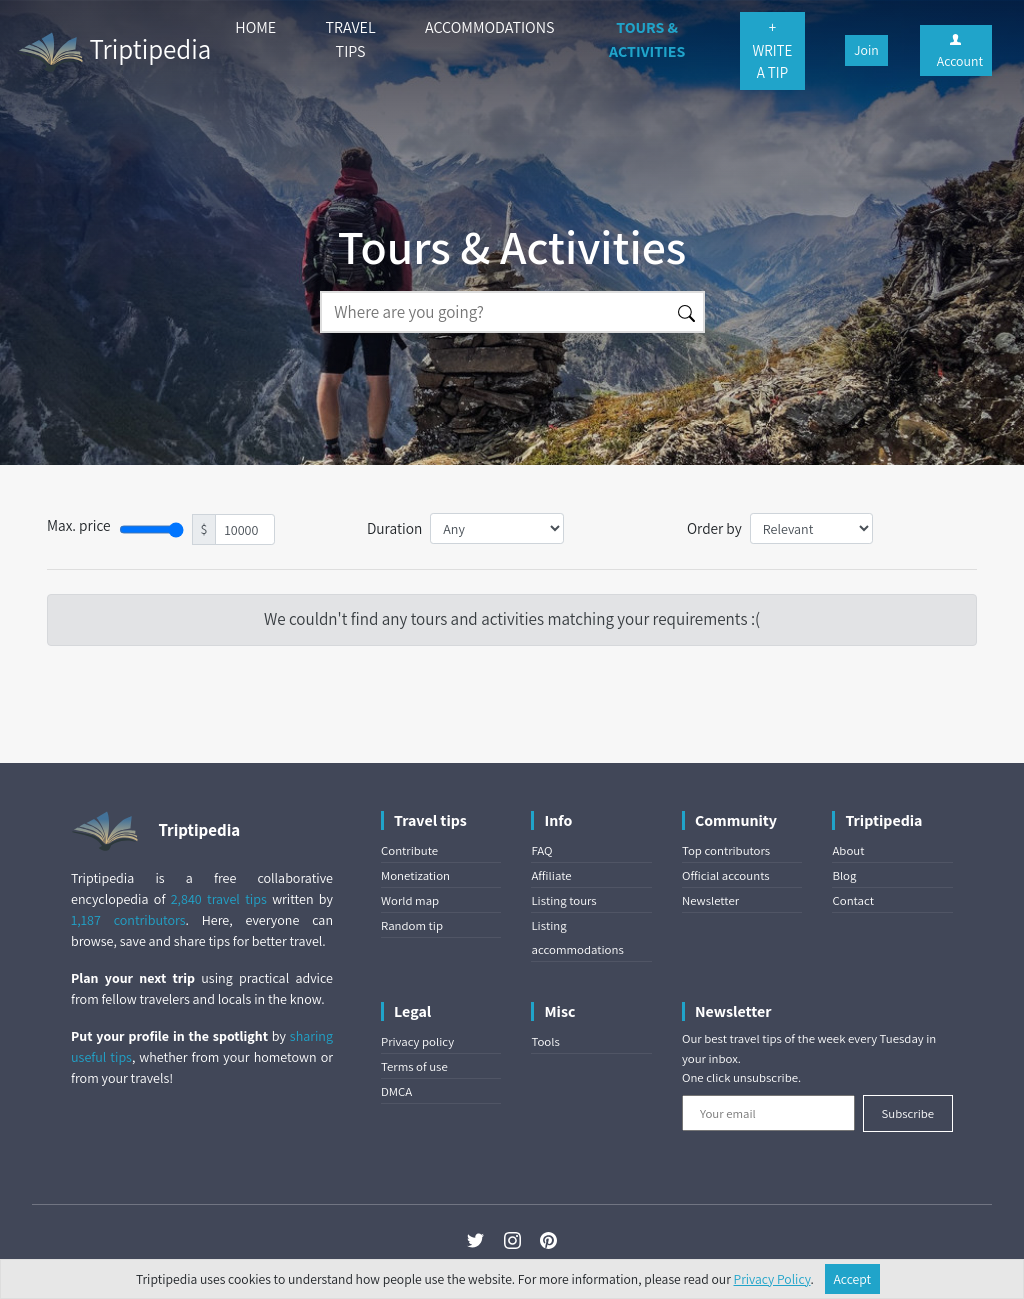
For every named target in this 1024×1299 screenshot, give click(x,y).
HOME (255, 27)
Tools (545, 1041)
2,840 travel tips (219, 899)
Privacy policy (417, 1041)
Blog (844, 875)
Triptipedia (113, 52)
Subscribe (907, 1113)
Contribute (409, 850)
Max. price (79, 525)
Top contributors (726, 850)
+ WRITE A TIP (773, 50)
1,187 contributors (128, 920)
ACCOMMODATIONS (489, 27)
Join (866, 50)
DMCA (396, 1091)
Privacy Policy (772, 1279)
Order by (714, 528)
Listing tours (563, 900)
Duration (394, 528)
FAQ (541, 850)
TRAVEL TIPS (351, 39)
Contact (852, 900)
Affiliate (551, 875)
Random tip (412, 925)
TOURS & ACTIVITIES (647, 39)
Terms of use (414, 1066)
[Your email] (768, 1113)
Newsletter (710, 900)
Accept (853, 1279)
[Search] (495, 312)
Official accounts (726, 875)
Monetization (415, 875)
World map (410, 900)
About (848, 850)
